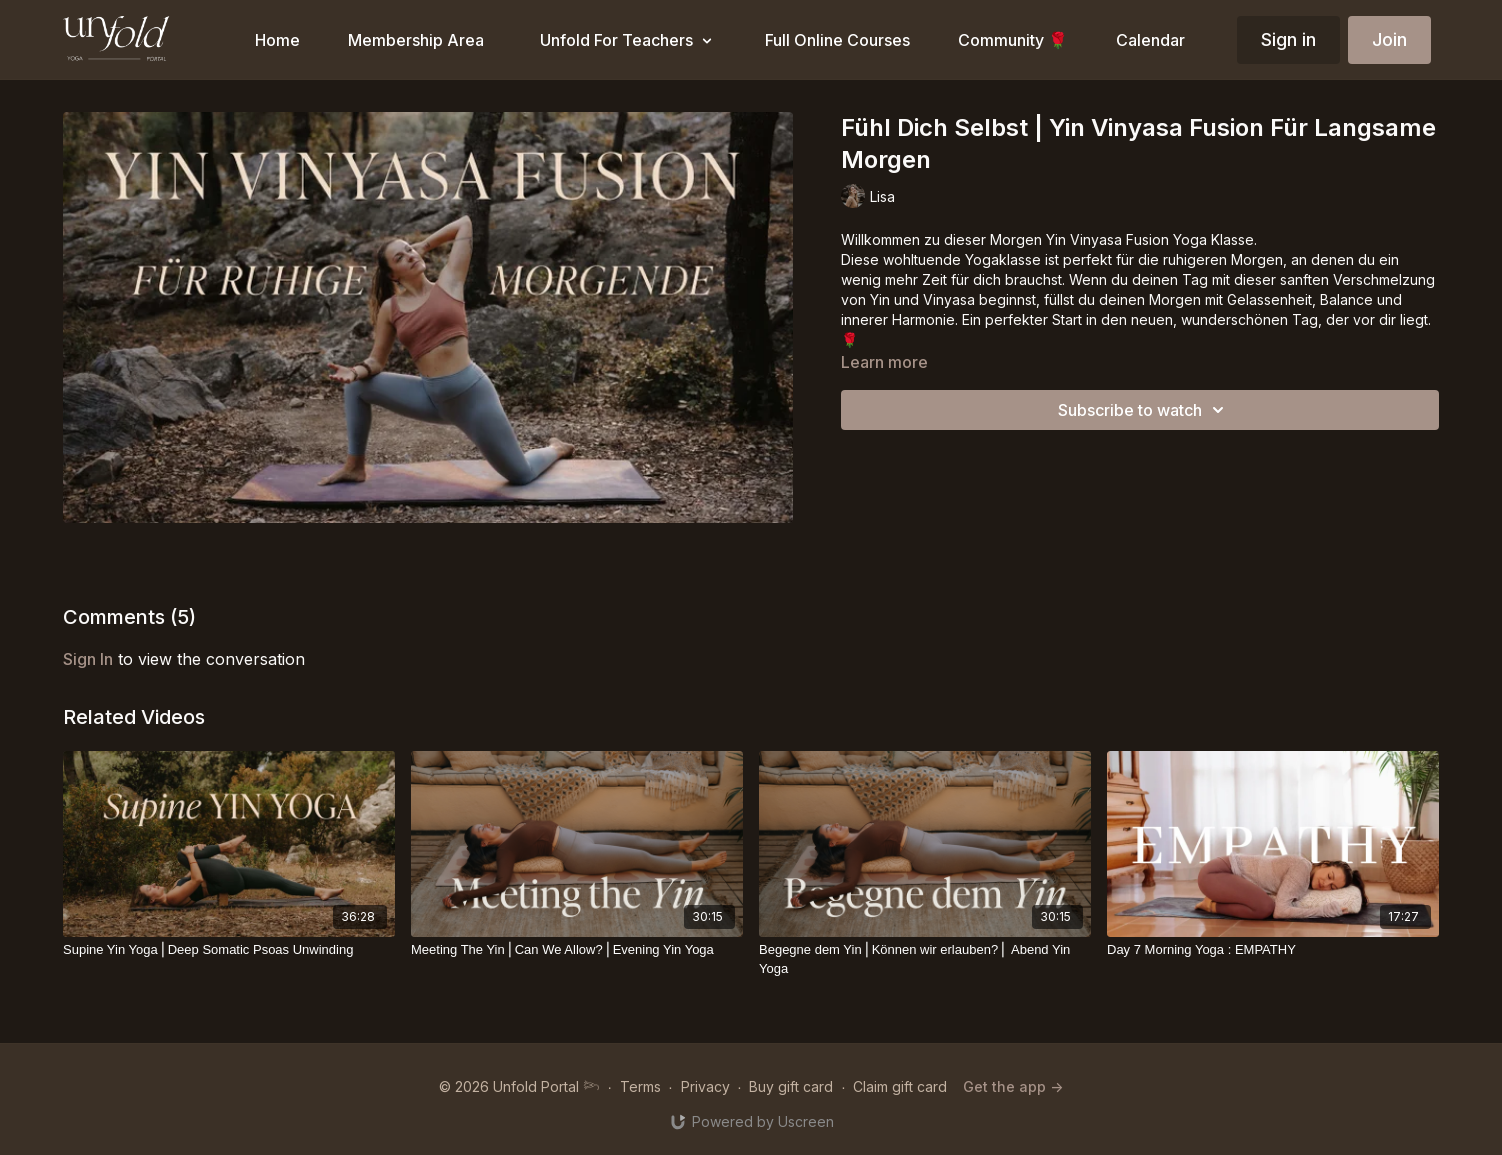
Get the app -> (1013, 1086)
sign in (88, 659)
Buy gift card (791, 1086)
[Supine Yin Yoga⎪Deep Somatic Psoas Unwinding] (229, 950)
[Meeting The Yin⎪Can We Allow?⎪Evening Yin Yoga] (577, 950)
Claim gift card (900, 1086)
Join (1389, 39)
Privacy (705, 1086)
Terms (640, 1086)
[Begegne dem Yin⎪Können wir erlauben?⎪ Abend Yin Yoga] (925, 959)
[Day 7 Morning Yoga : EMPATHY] (1273, 950)
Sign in (1288, 39)
